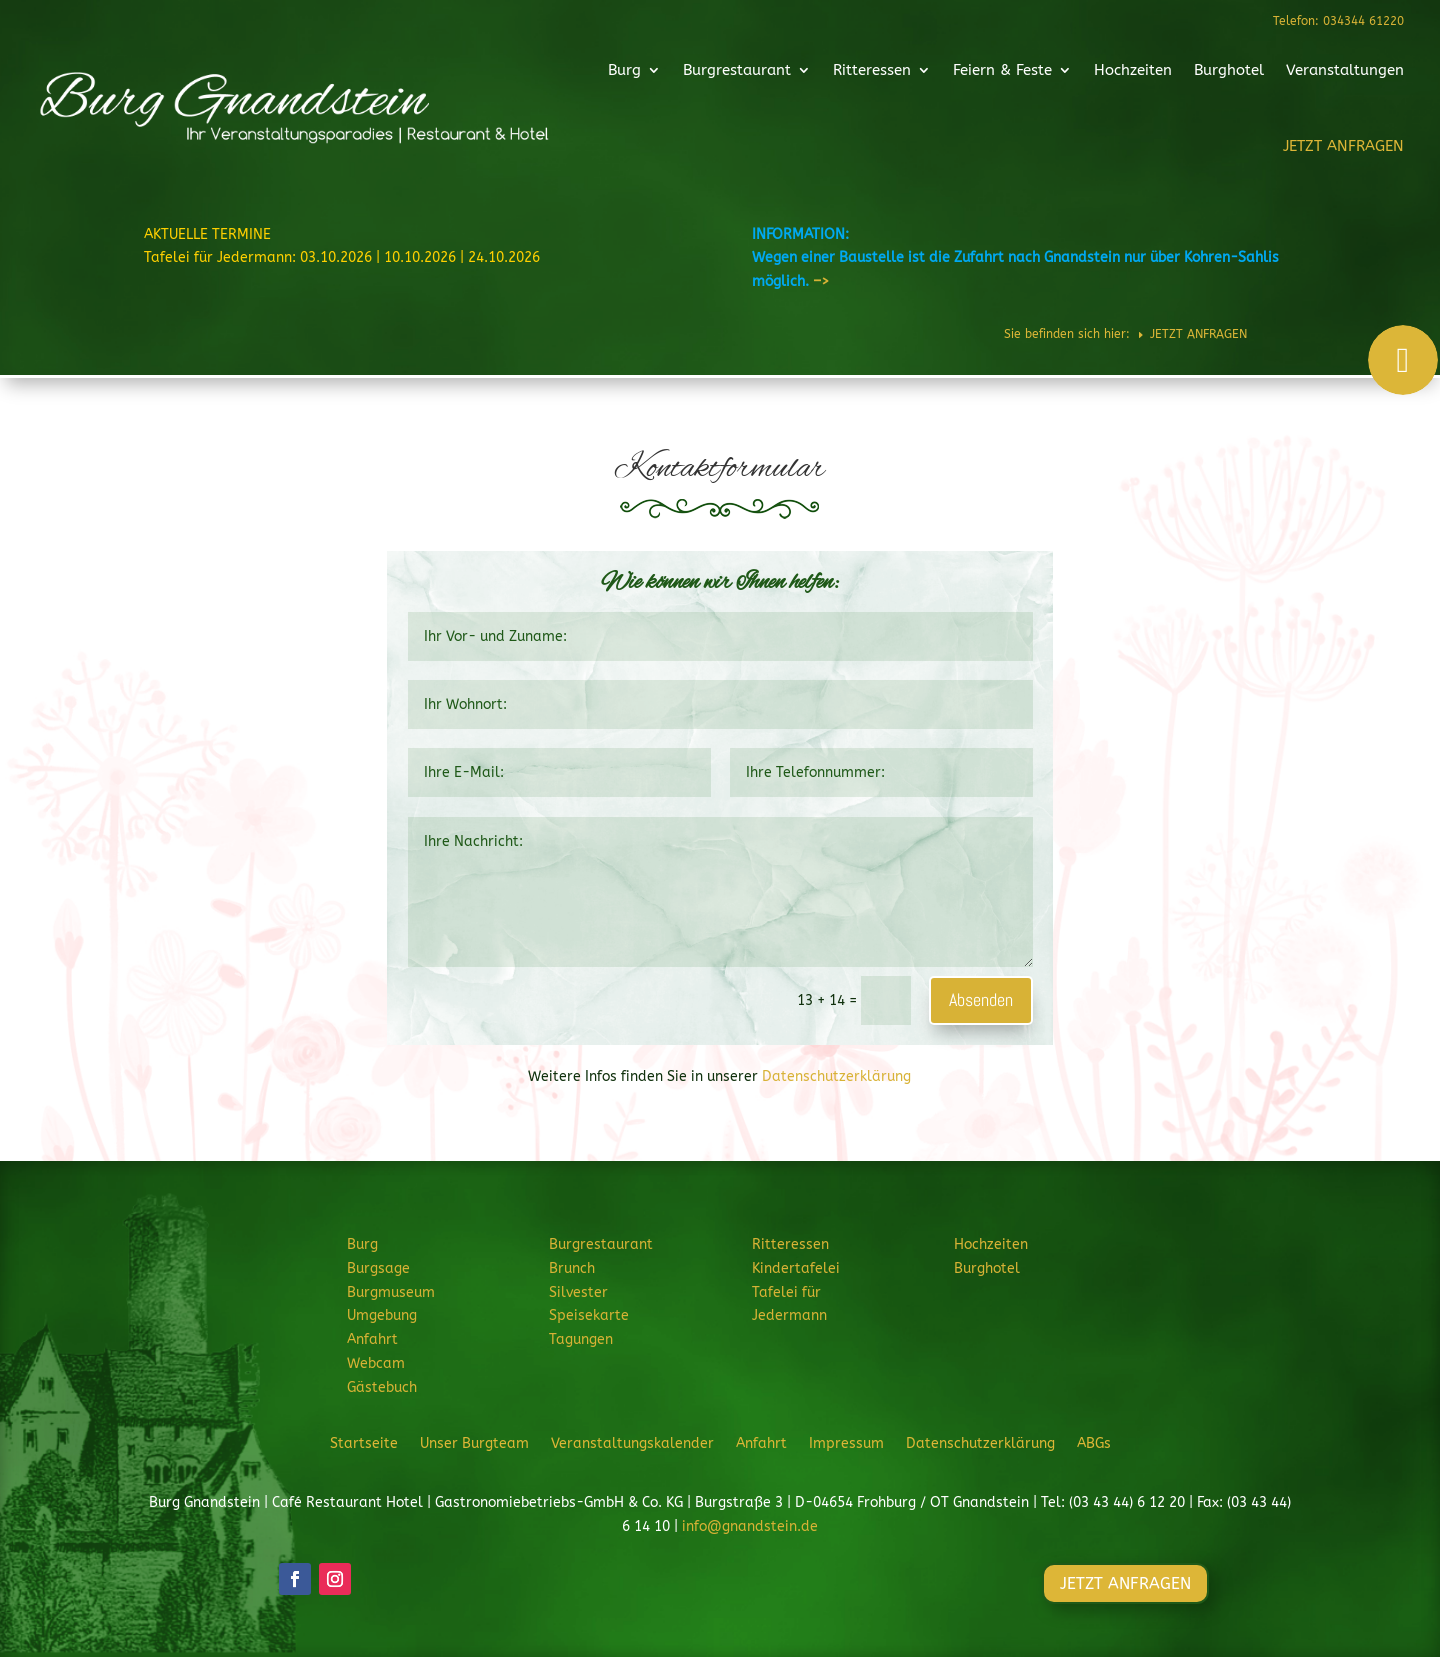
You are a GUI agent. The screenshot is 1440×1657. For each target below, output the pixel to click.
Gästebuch (382, 1387)
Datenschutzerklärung (836, 1076)
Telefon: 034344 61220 (1337, 21)
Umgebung (382, 1315)
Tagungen (581, 1339)
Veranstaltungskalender (632, 1443)
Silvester (578, 1292)
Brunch (572, 1268)
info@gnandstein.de (750, 1526)
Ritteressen (856, 74)
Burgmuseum (391, 1292)
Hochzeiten (1090, 74)
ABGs (1094, 1443)
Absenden (981, 999)
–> (821, 281)
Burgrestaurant (735, 74)
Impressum (846, 1443)
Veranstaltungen (1280, 74)
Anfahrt (372, 1339)
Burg (635, 74)
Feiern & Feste (973, 74)
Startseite (364, 1443)
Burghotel (1175, 74)
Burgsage (378, 1268)
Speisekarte (589, 1315)
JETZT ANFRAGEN (1278, 142)
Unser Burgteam (474, 1443)
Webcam (376, 1363)
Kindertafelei (796, 1268)
